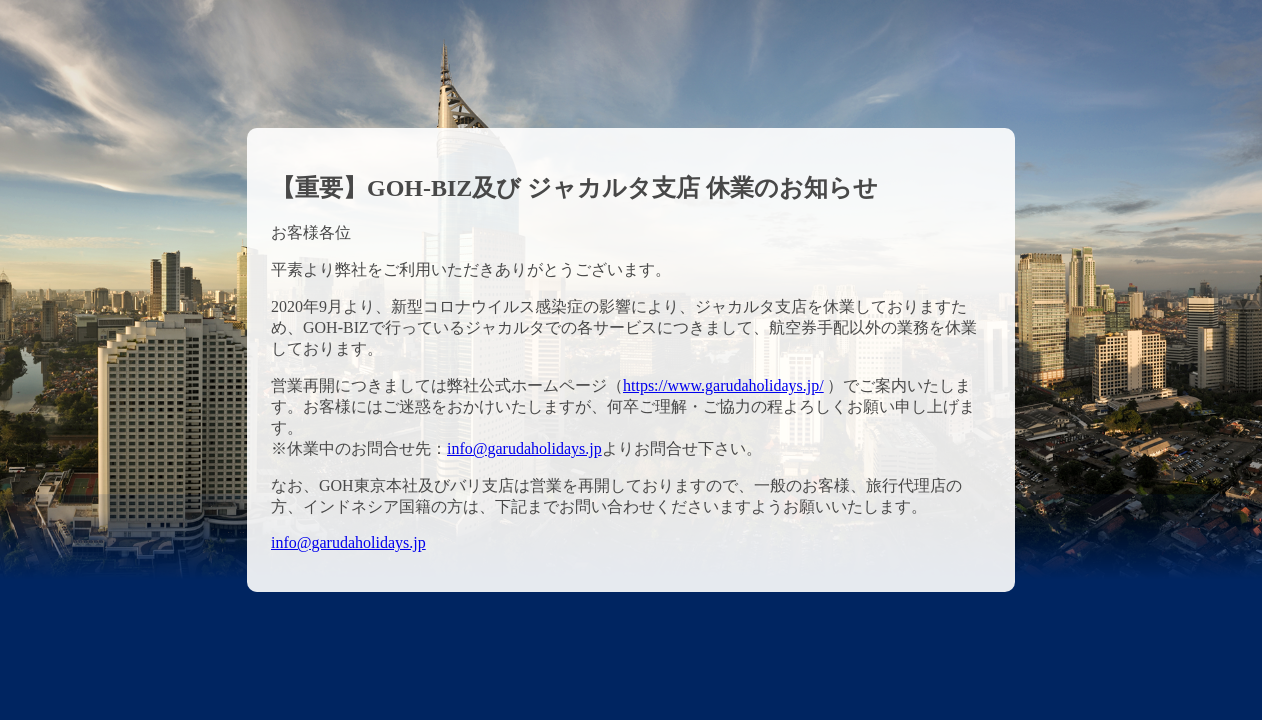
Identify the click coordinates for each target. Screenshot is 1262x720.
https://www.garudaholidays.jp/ (723, 385)
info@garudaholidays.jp (524, 448)
